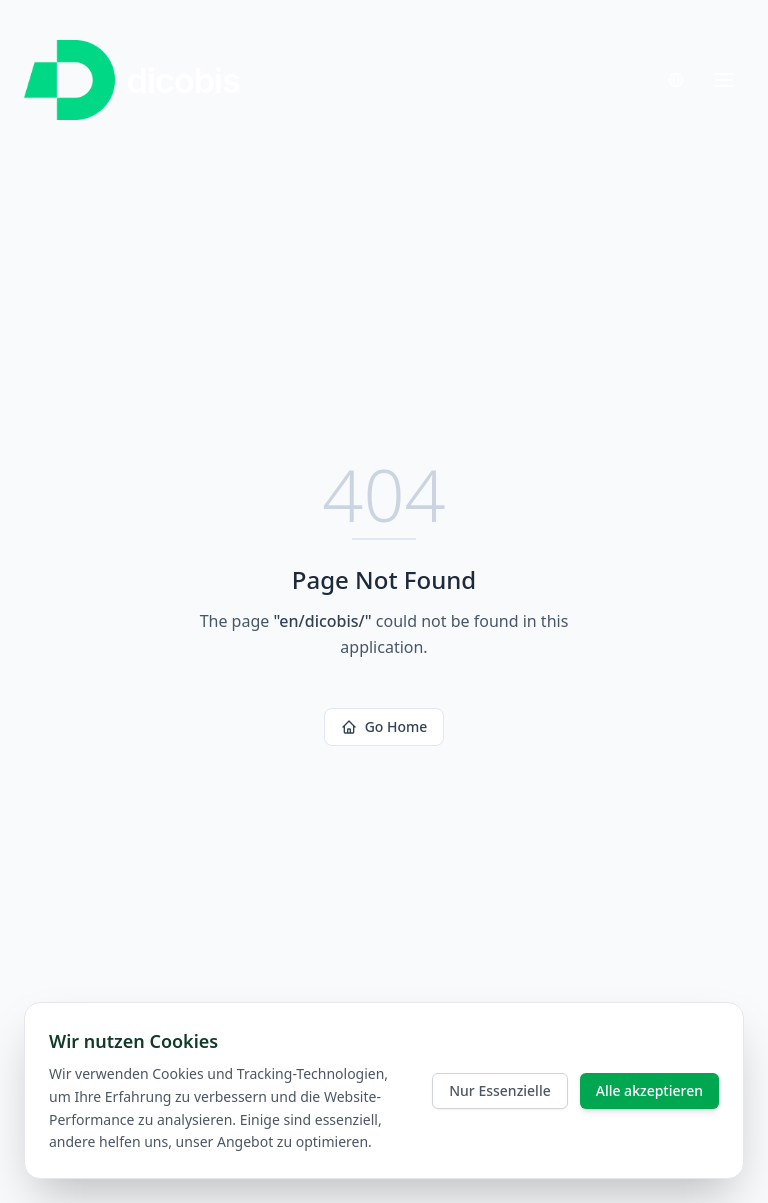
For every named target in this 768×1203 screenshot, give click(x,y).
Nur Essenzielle (500, 1090)
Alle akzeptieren (649, 1090)
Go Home (384, 726)
